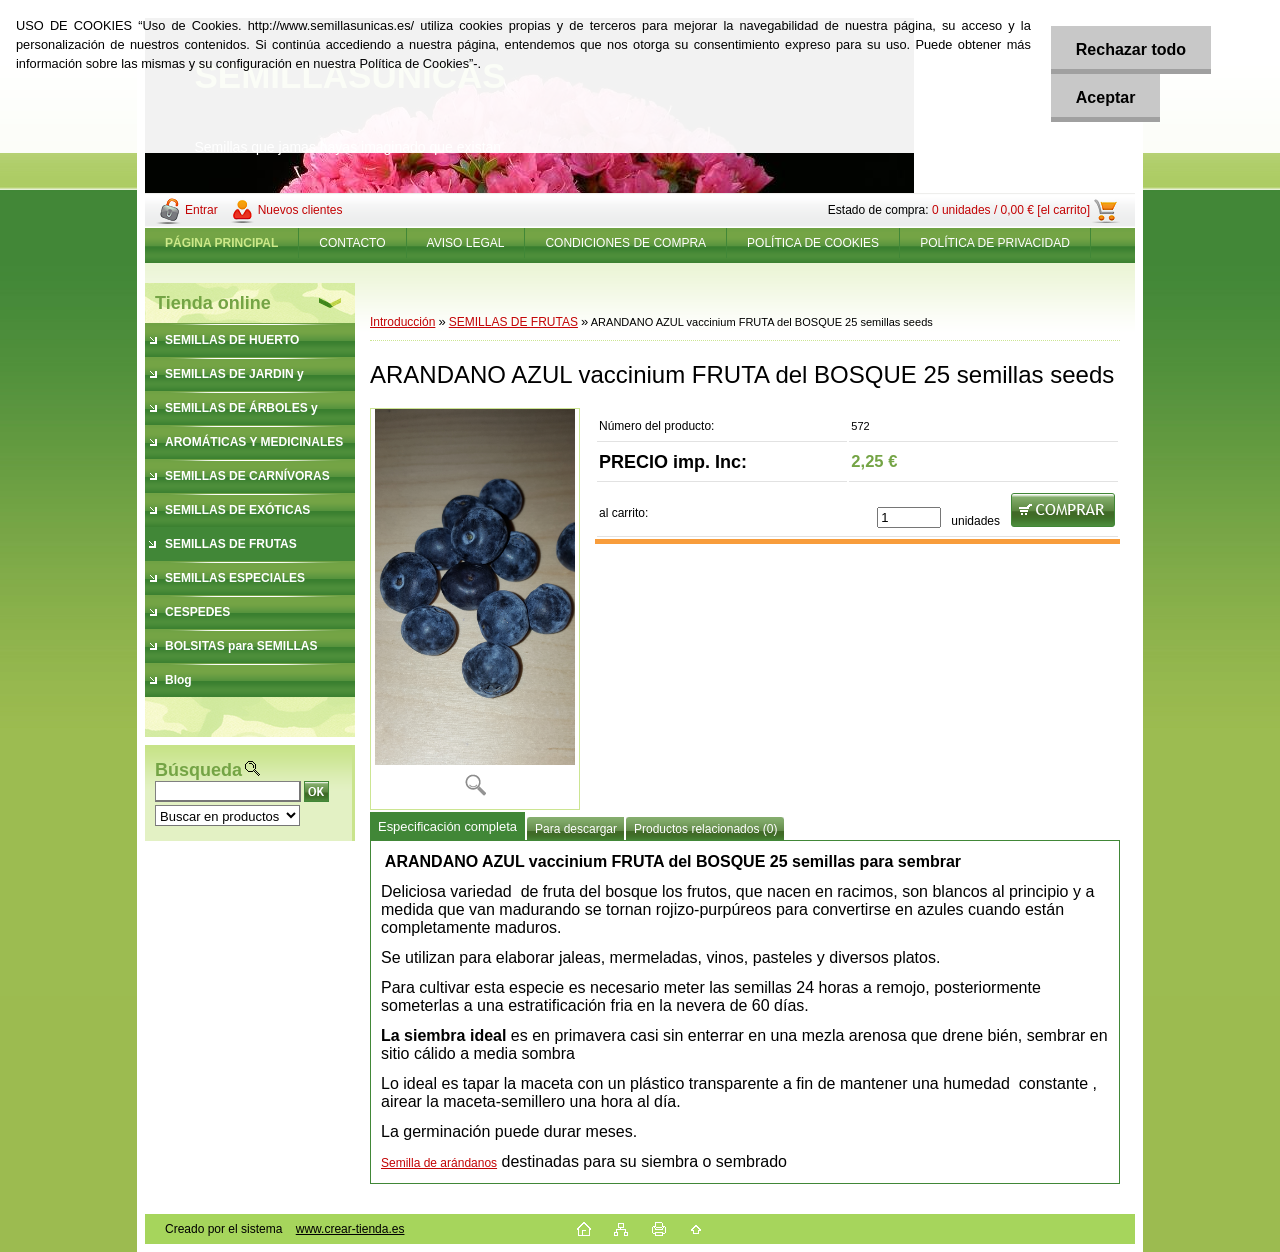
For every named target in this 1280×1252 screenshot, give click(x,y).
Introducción (402, 322)
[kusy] (909, 517)
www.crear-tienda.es (350, 1229)
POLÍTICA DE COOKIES (813, 243)
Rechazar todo (1131, 49)
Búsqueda (198, 770)
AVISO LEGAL (466, 243)
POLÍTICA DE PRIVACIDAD (995, 243)
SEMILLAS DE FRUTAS (513, 322)
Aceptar (1106, 97)
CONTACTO (352, 243)
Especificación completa (447, 826)
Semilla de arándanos (439, 1163)
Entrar (201, 210)
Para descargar (576, 829)
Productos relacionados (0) (705, 829)
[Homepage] (222, 243)
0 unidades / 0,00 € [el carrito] (1011, 210)
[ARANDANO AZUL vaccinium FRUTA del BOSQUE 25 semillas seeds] (475, 609)
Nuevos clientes (300, 210)
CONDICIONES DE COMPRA (625, 243)
